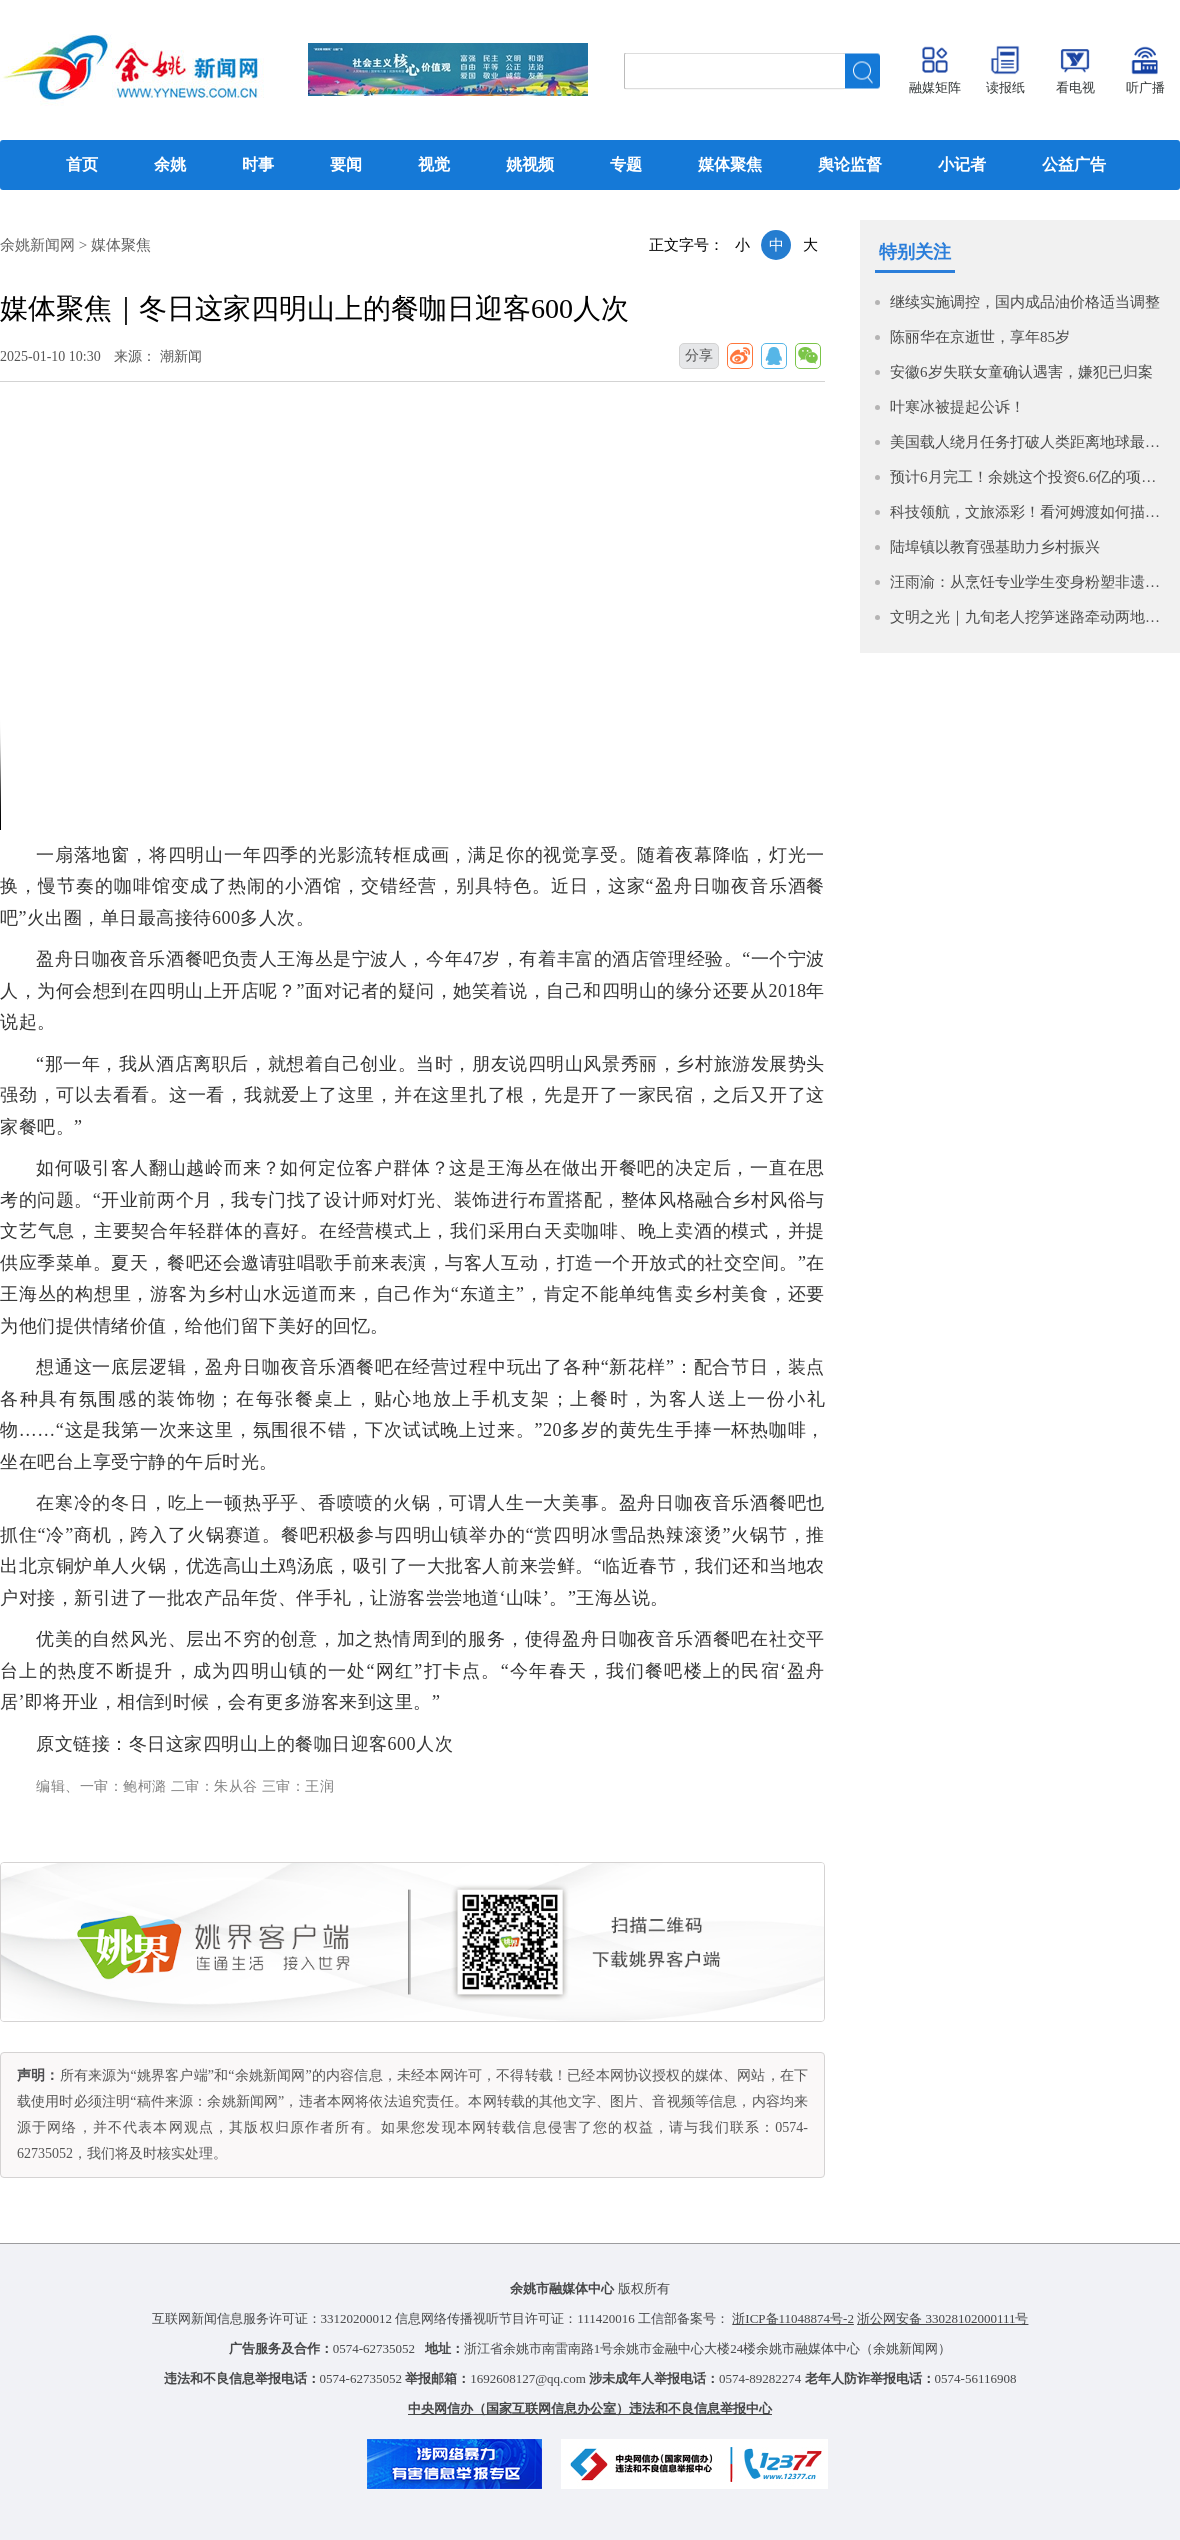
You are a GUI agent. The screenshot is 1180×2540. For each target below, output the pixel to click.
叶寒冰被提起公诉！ (957, 407)
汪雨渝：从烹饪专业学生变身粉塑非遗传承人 (1030, 582)
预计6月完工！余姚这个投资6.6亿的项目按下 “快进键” (1030, 477)
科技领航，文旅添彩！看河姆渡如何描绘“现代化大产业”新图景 (1030, 512)
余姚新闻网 (37, 245)
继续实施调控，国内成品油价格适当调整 (1025, 302)
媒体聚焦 (121, 245)
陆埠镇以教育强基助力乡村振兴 (995, 547)
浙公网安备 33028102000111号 (942, 2318)
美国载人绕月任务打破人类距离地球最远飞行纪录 (1030, 442)
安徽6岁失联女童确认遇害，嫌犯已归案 (1021, 372)
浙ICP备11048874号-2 (793, 2318)
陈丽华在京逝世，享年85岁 (980, 337)
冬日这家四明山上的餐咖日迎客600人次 (291, 1744)
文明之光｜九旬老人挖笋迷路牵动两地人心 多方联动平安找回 (1030, 617)
